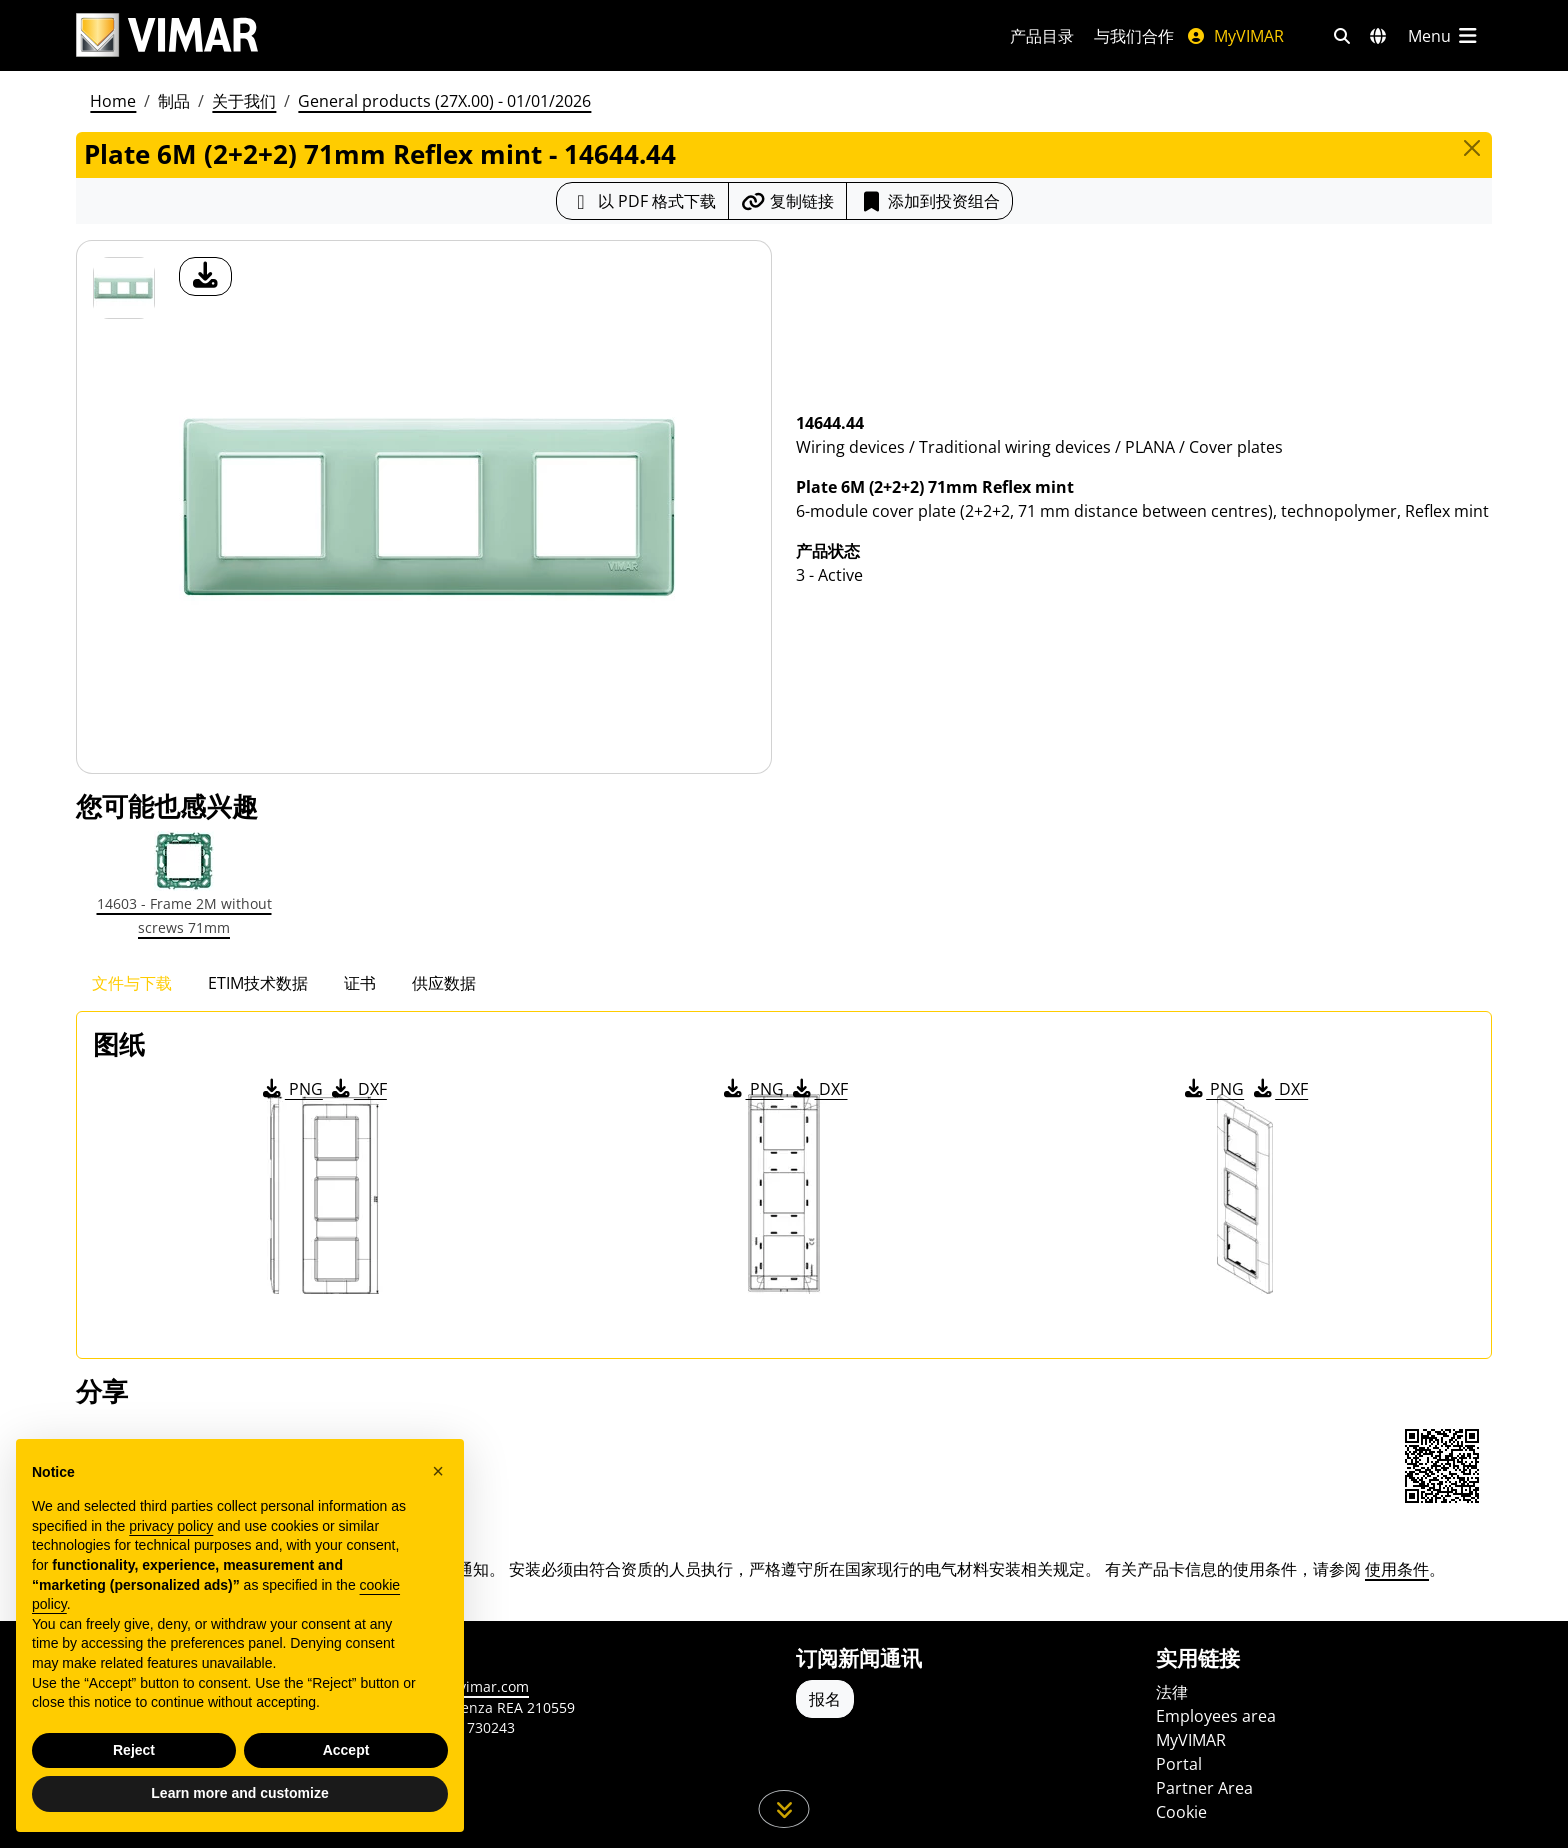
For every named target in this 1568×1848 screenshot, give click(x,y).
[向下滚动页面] (784, 1809)
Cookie (1181, 1812)
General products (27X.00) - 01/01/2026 (444, 101)
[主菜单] (1444, 36)
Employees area (1216, 1716)
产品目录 (1042, 36)
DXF (358, 1089)
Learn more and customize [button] (239, 1793)
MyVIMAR (1235, 36)
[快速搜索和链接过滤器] (1342, 36)
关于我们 (244, 101)
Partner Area (1204, 1788)
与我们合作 (1134, 36)
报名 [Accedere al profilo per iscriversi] (825, 1699)
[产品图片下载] (205, 276)
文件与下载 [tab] (132, 983)
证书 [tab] (360, 983)
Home (113, 101)
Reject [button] (134, 1750)
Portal (1179, 1764)
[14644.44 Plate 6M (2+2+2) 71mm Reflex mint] (124, 288)
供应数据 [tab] (444, 983)
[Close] (1472, 148)
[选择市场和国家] (1378, 36)
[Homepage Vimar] (167, 35)
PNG (291, 1089)
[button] (438, 1471)
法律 (1172, 1692)
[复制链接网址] (787, 201)
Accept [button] (346, 1750)
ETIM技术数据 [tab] (258, 983)
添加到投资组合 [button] (929, 201)
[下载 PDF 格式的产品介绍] (642, 201)
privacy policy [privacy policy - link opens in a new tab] (171, 1526)
